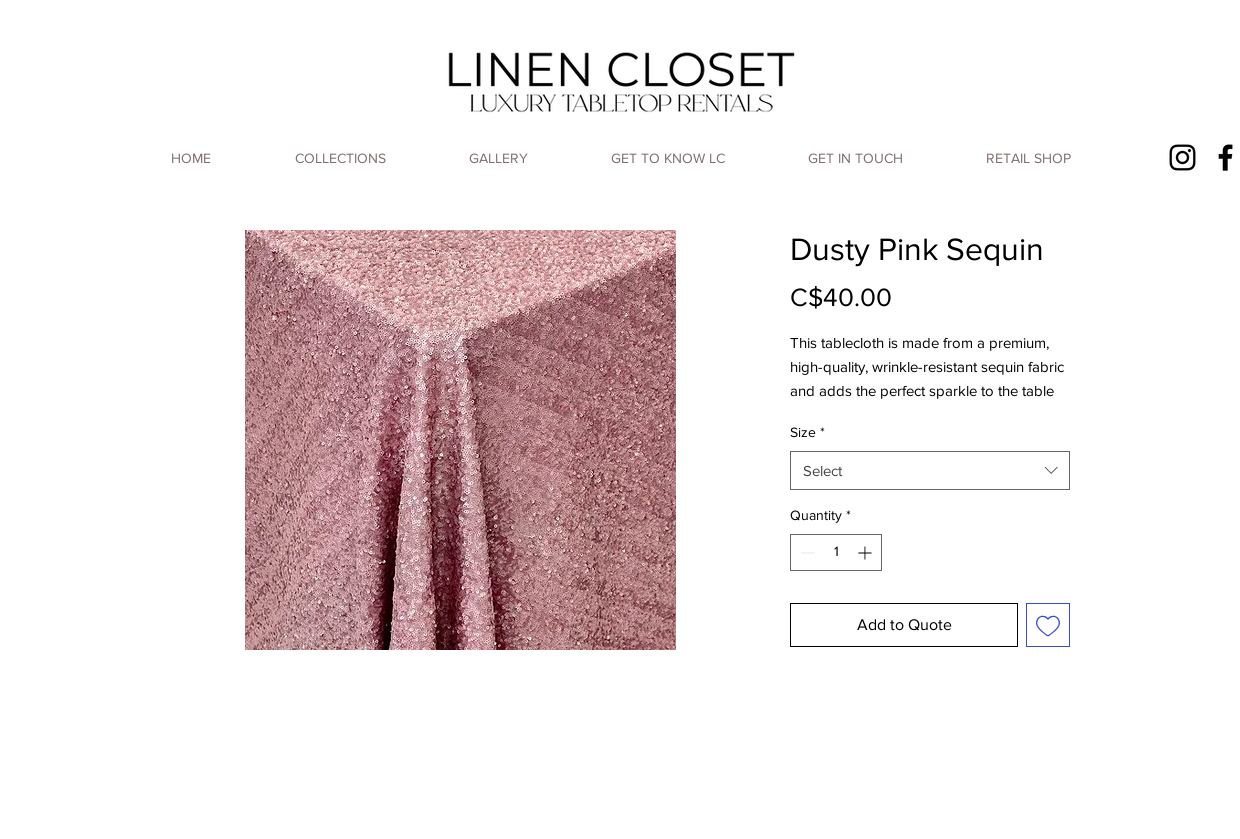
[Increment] (866, 552)
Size (807, 432)
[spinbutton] (836, 552)
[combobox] (930, 470)
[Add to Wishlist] (1048, 625)
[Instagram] (1182, 157)
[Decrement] (805, 552)
